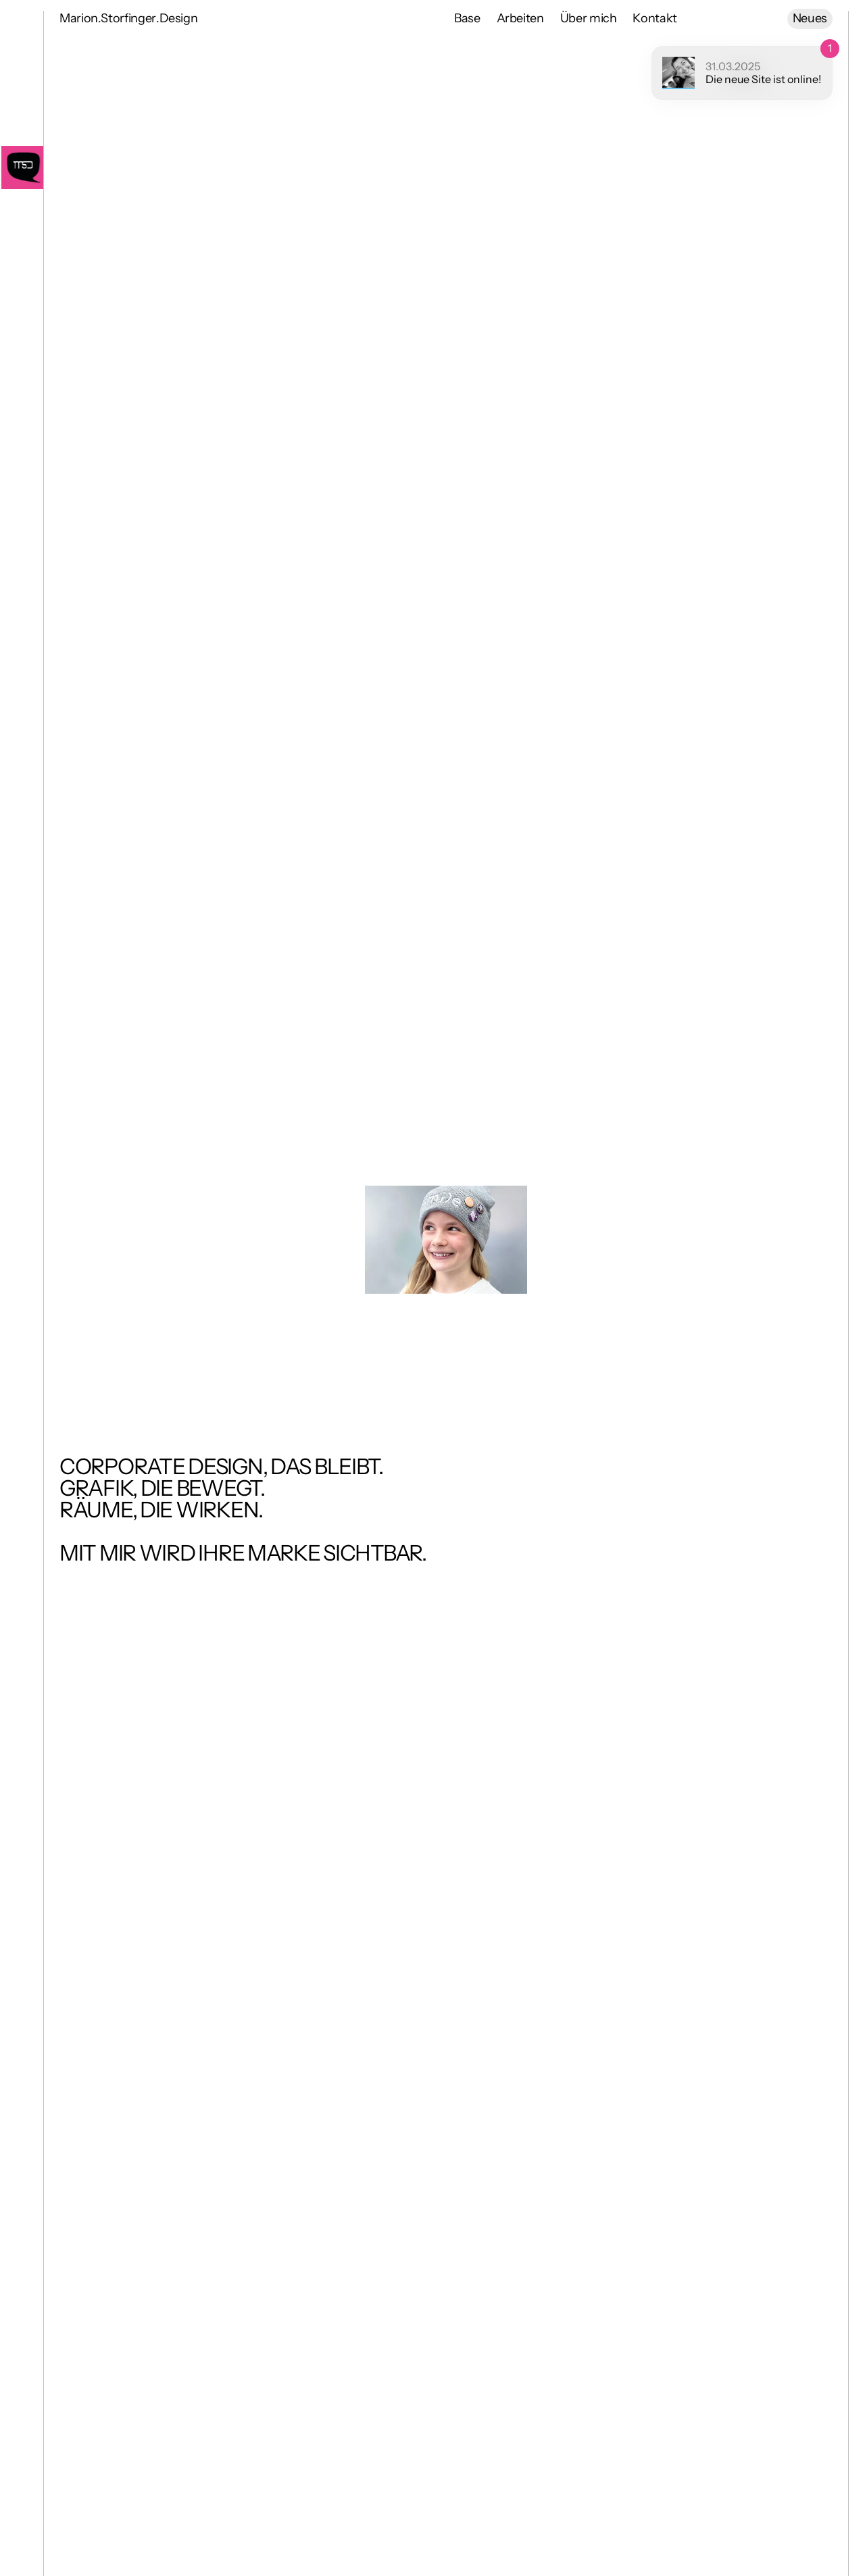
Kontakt (654, 18)
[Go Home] (21, 167)
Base (467, 18)
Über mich (588, 18)
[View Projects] (446, 1240)
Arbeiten (520, 18)
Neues (810, 18)
